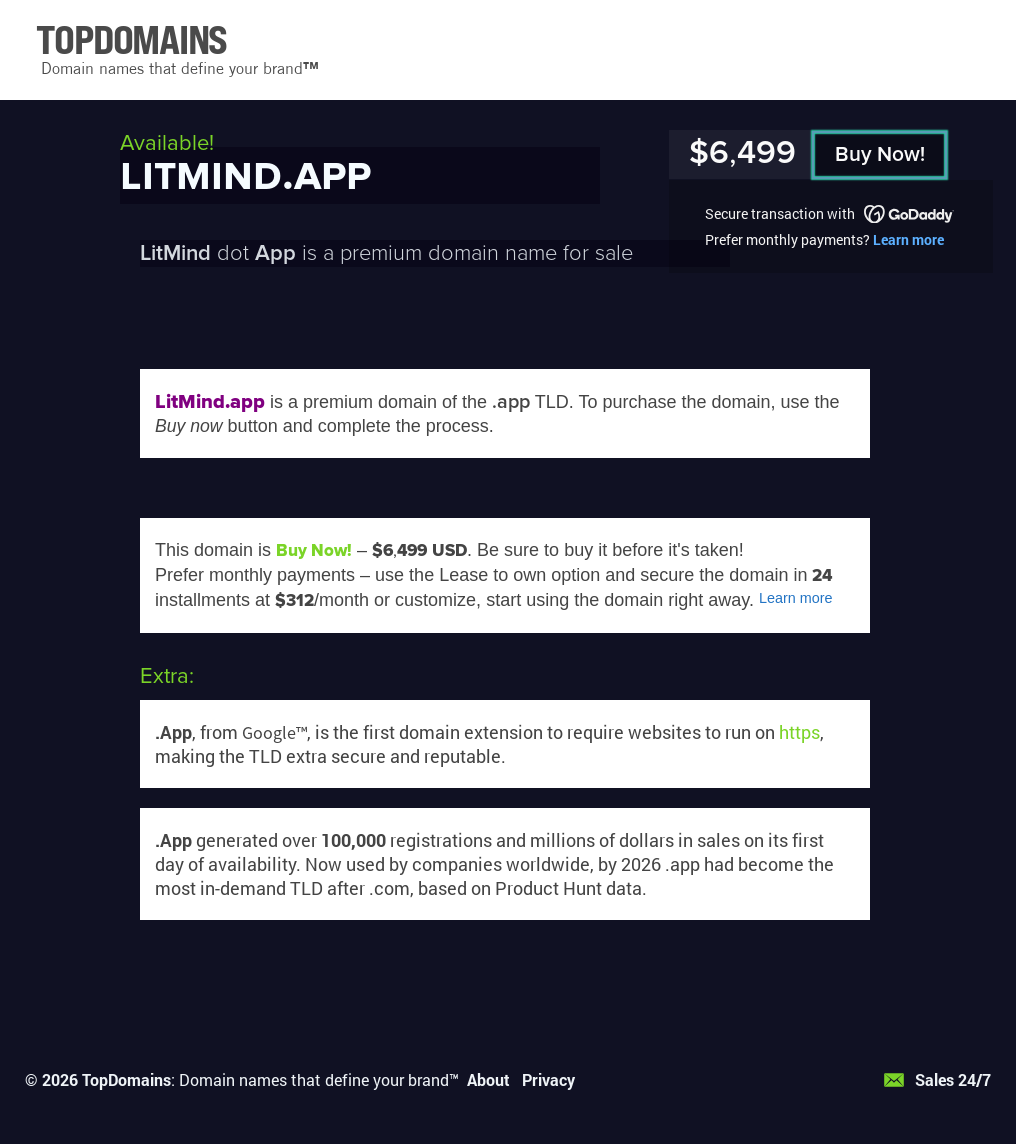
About (488, 1079)
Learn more (908, 239)
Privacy (548, 1079)
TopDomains (126, 1079)
